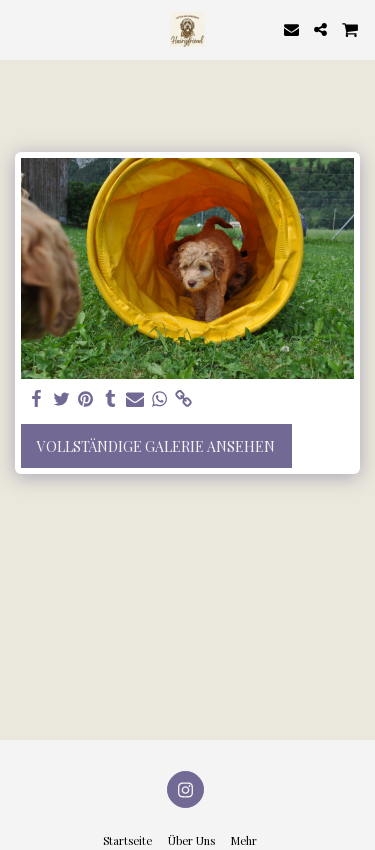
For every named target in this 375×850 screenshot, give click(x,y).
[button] (22, 28)
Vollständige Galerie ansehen (156, 446)
